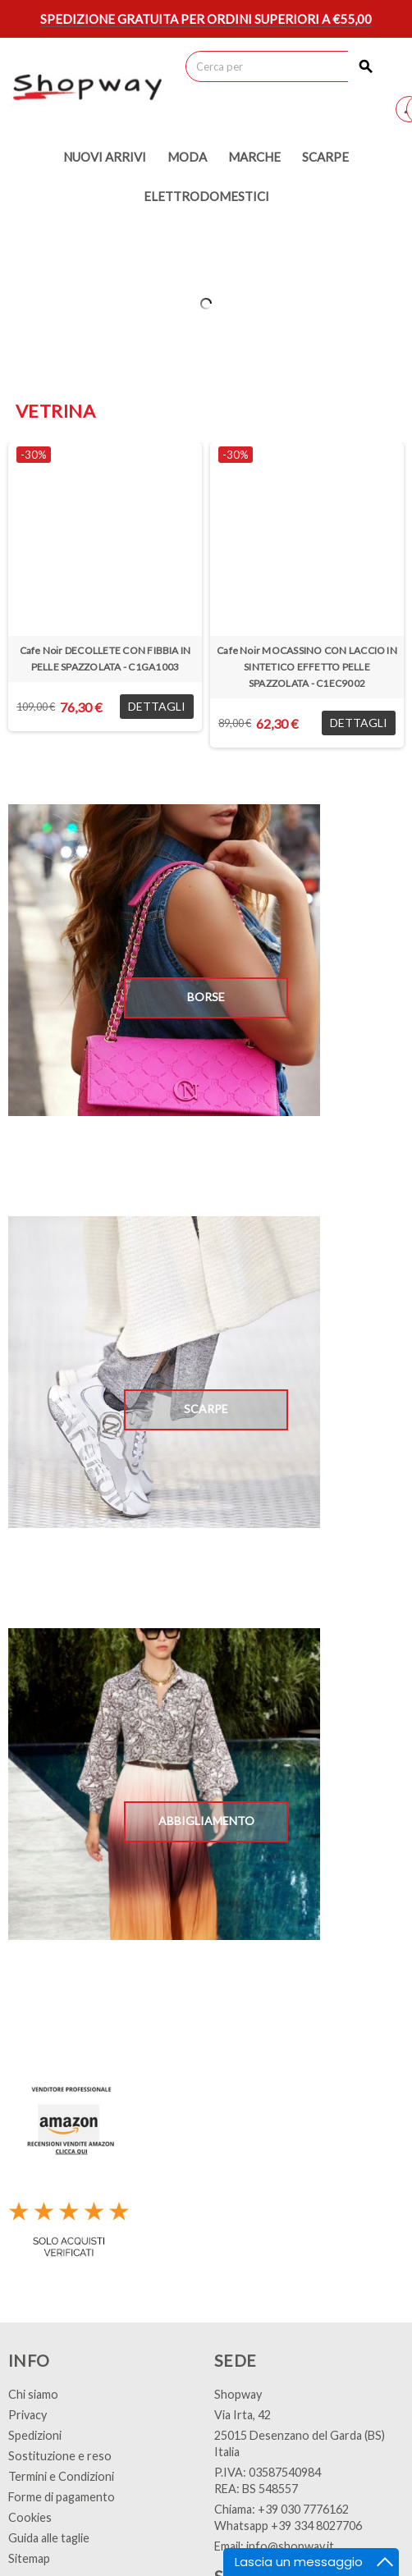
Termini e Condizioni (61, 2476)
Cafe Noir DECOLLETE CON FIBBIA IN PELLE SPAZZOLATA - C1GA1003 (105, 658)
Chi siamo (33, 2394)
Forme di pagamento (61, 2497)
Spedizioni (35, 2435)
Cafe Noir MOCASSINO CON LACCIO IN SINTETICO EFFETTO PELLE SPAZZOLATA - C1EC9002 (307, 666)
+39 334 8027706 (316, 2526)
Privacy (27, 2415)
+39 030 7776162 (303, 2509)
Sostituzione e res (56, 2456)
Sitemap (29, 2558)
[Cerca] (283, 66)
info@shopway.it (290, 2546)
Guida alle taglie (48, 2538)
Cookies (30, 2517)
